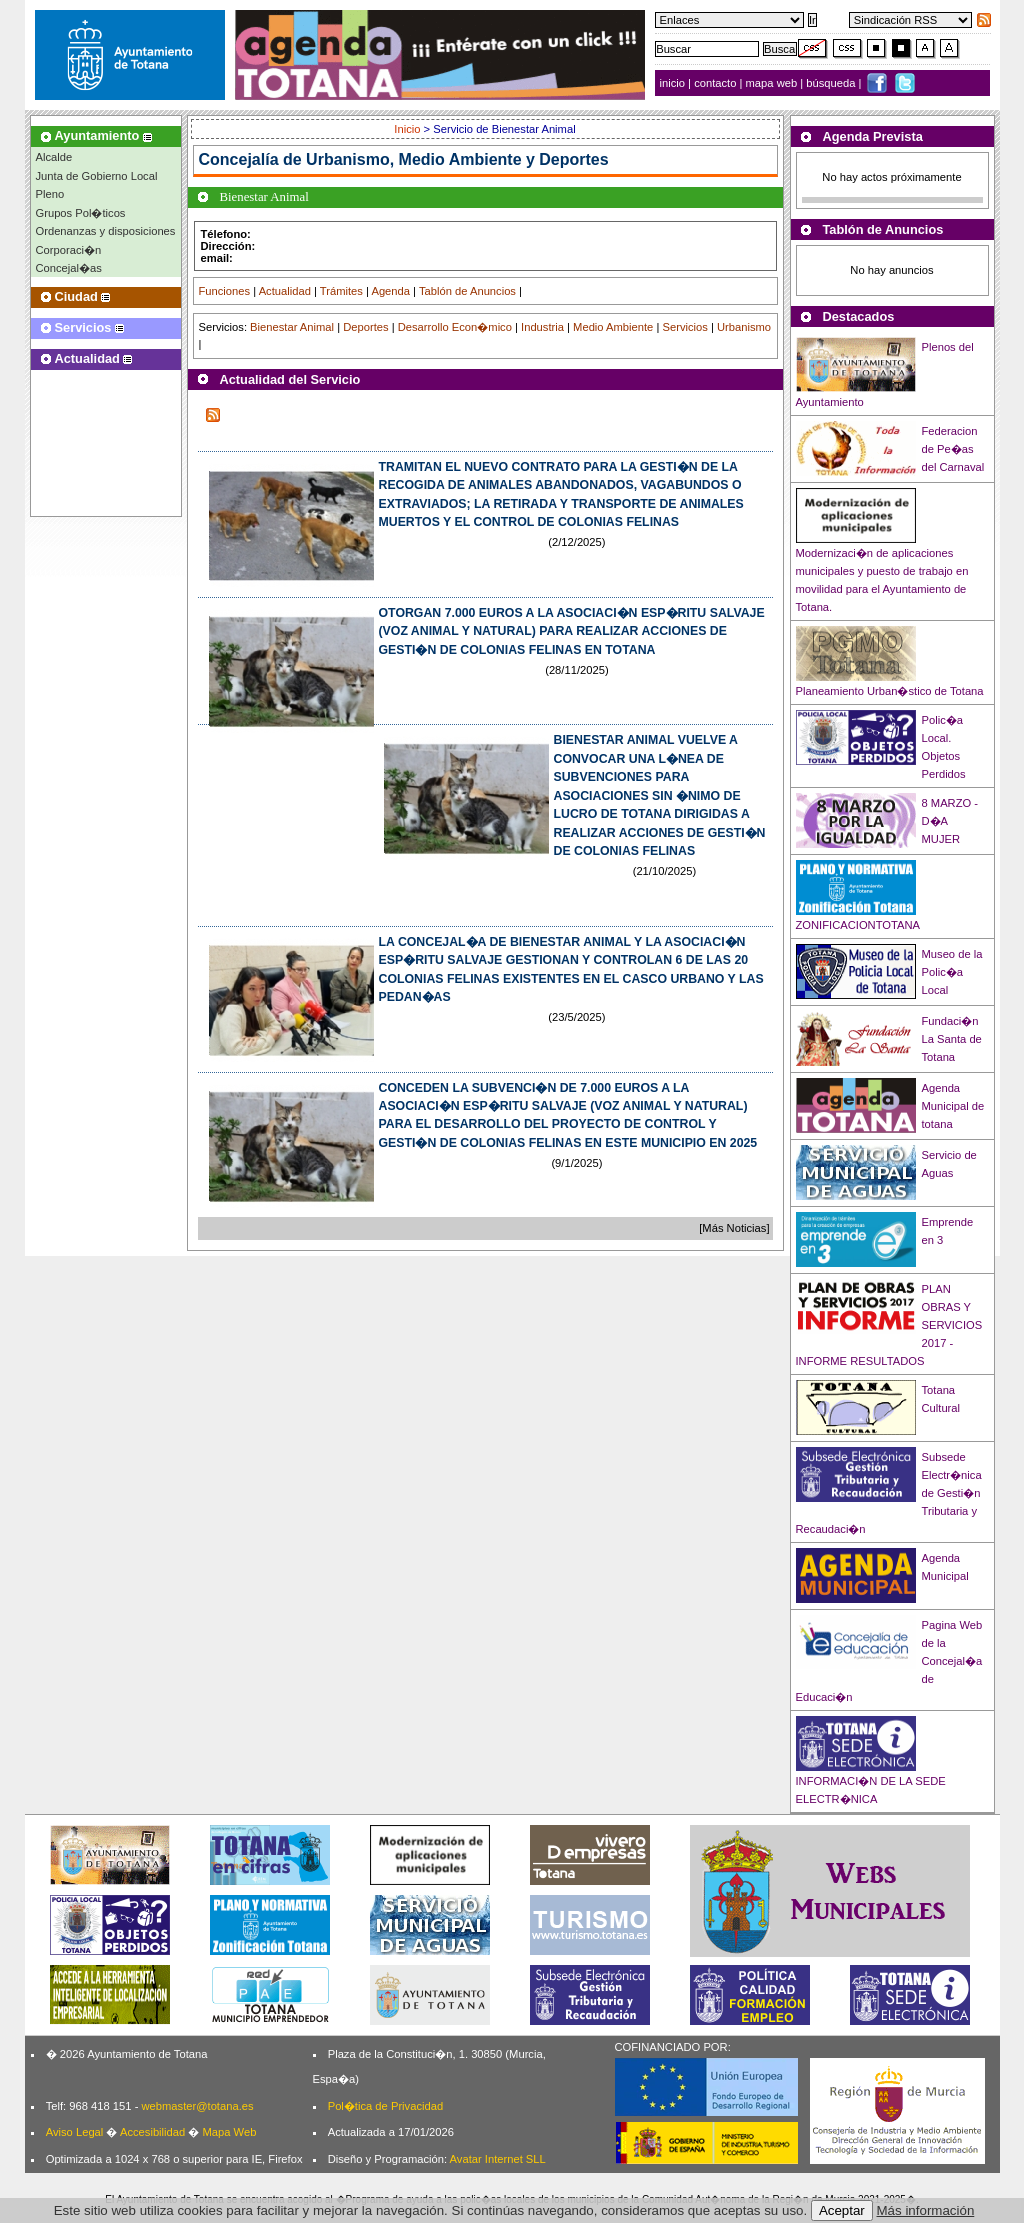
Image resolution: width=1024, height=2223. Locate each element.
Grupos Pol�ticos (81, 213)
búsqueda (832, 83)
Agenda (390, 291)
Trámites (341, 291)
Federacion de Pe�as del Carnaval (953, 449)
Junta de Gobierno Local (97, 176)
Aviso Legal (75, 2132)
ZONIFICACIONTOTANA (858, 925)
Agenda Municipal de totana (953, 1106)
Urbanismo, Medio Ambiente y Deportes (457, 159)
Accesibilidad (152, 2132)
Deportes (365, 327)
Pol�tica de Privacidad (385, 2106)
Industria (542, 327)
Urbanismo (744, 327)
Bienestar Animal (292, 327)
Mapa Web (229, 2132)
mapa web (773, 83)
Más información (926, 2210)
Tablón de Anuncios (467, 291)
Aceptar (842, 2210)
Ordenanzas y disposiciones (106, 231)
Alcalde (54, 157)
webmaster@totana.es (197, 2106)
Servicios (684, 327)
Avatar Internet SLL (498, 2159)
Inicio (408, 129)
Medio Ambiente (613, 327)
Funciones (225, 291)
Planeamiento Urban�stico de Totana (890, 691)
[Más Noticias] (734, 1228)
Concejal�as (69, 268)
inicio (674, 83)
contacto (715, 83)
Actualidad (285, 291)
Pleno (50, 194)
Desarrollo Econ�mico (455, 327)
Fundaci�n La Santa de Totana (952, 1039)
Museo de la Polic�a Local (952, 972)
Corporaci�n (69, 250)
